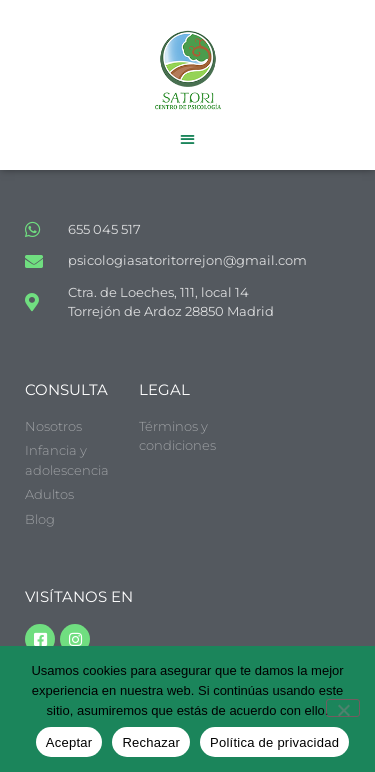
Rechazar (151, 742)
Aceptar (69, 742)
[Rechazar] (343, 708)
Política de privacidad (274, 742)
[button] (187, 138)
